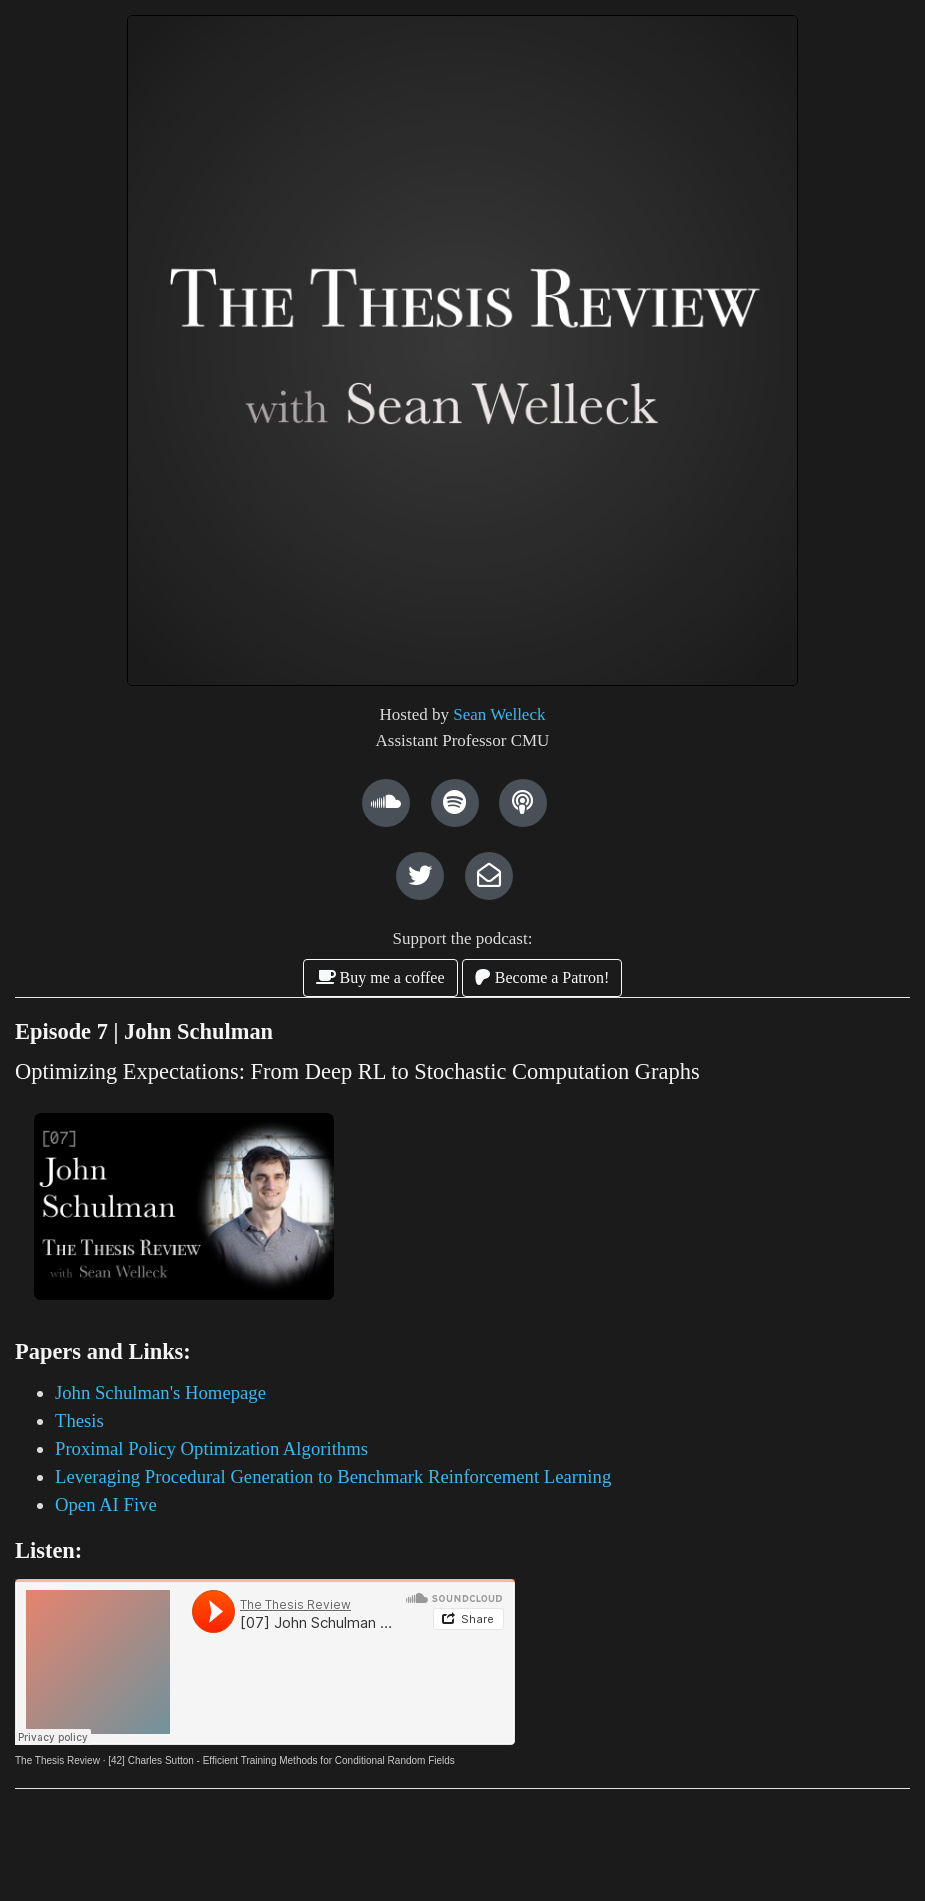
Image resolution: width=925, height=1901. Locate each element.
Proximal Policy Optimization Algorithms (211, 1448)
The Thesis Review (57, 1760)
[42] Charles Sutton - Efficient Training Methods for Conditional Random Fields (281, 1760)
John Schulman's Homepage (160, 1392)
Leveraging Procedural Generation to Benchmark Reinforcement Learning (333, 1476)
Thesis (79, 1420)
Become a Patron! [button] (542, 977)
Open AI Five (106, 1504)
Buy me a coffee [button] (380, 977)
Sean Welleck (499, 714)
